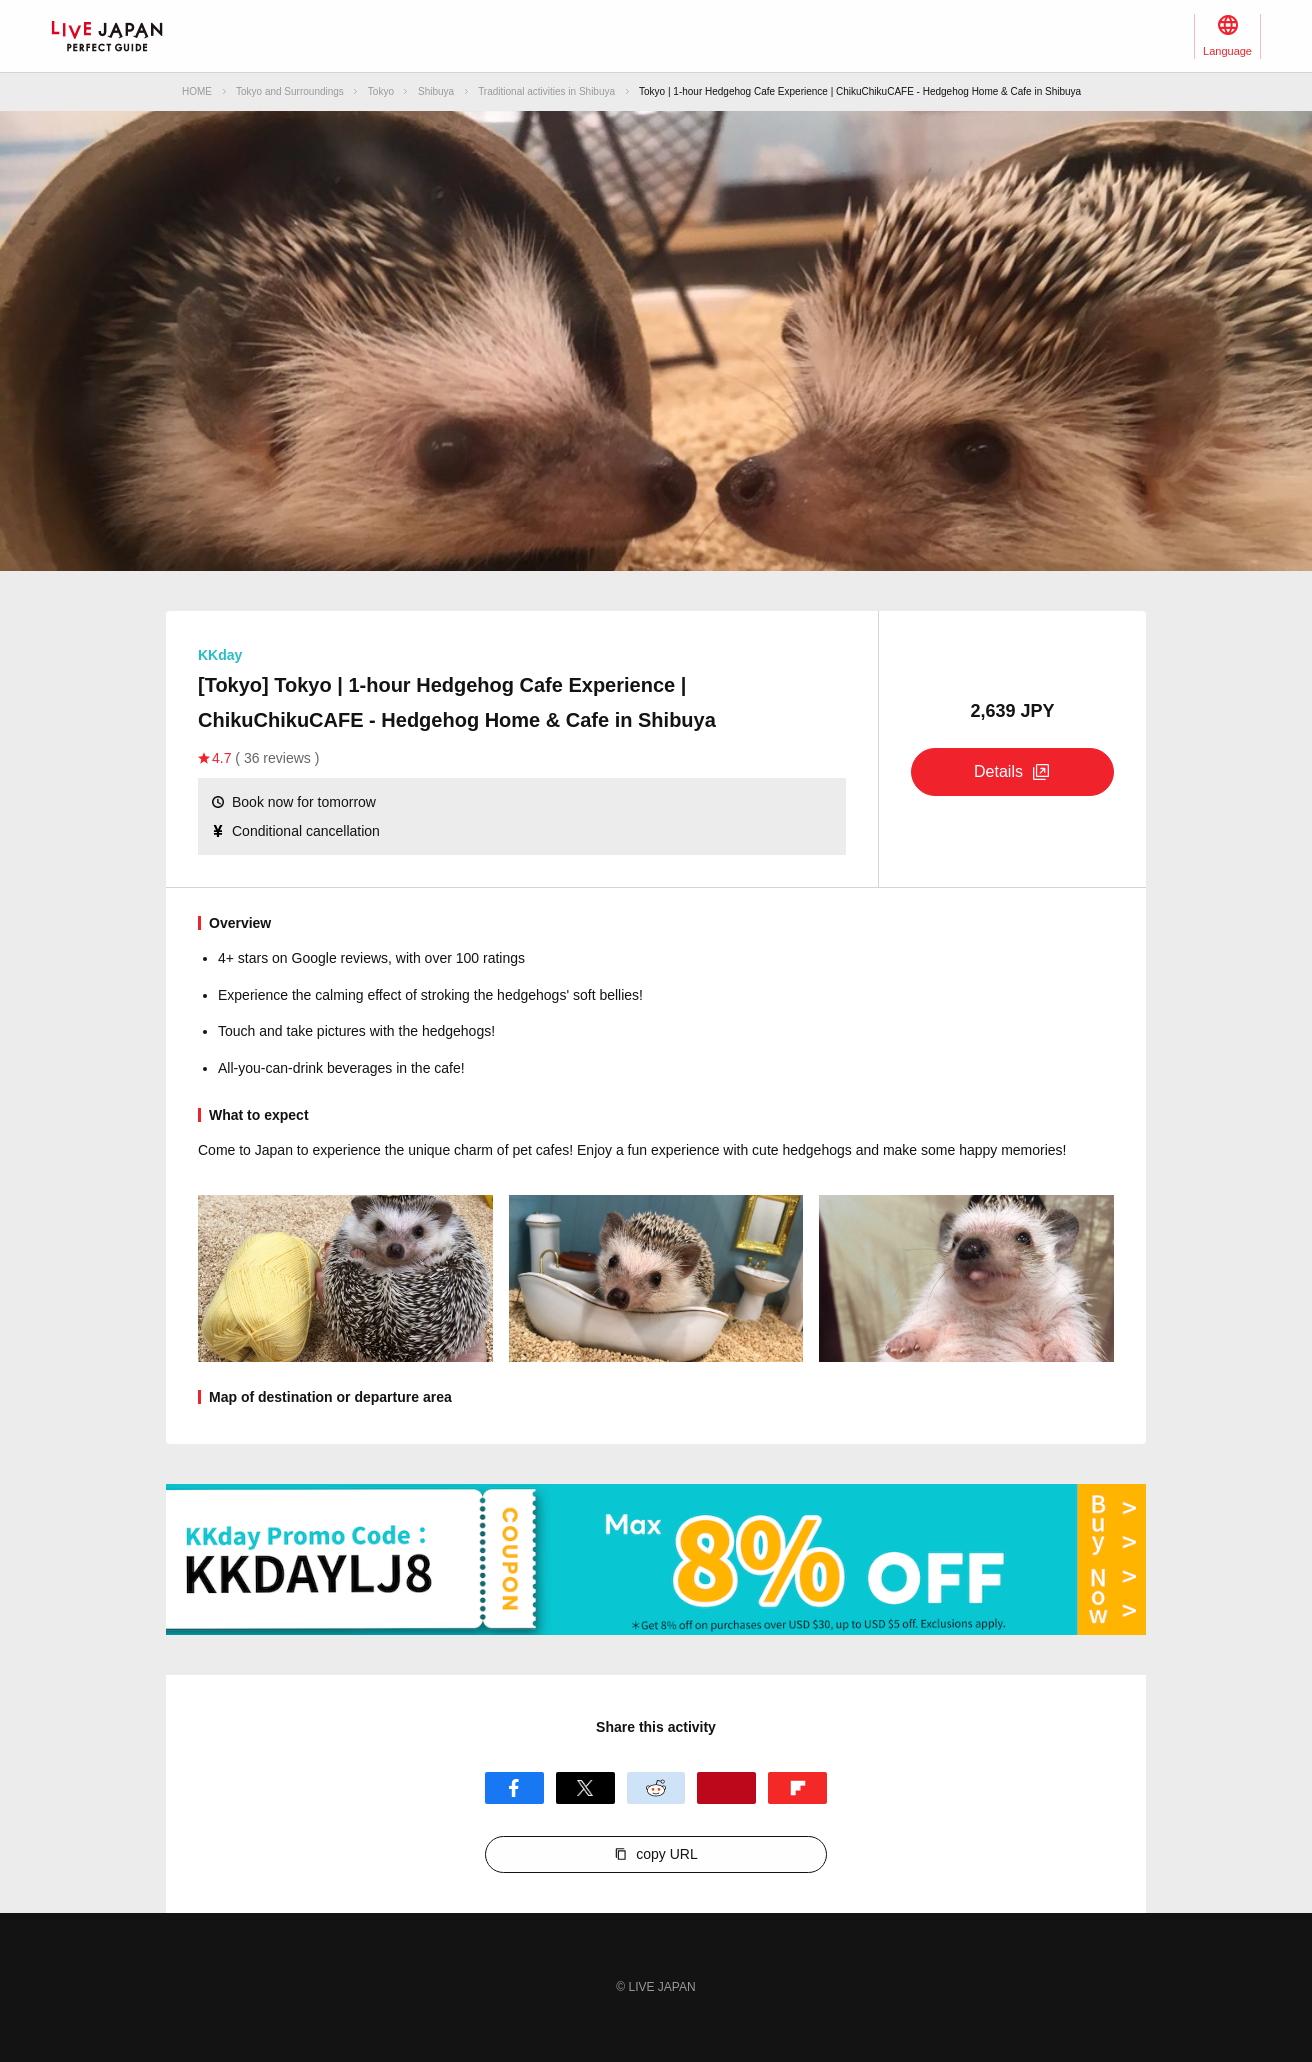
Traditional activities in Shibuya (546, 91)
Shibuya (436, 91)
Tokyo (381, 91)
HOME (197, 91)
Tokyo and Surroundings (290, 91)
